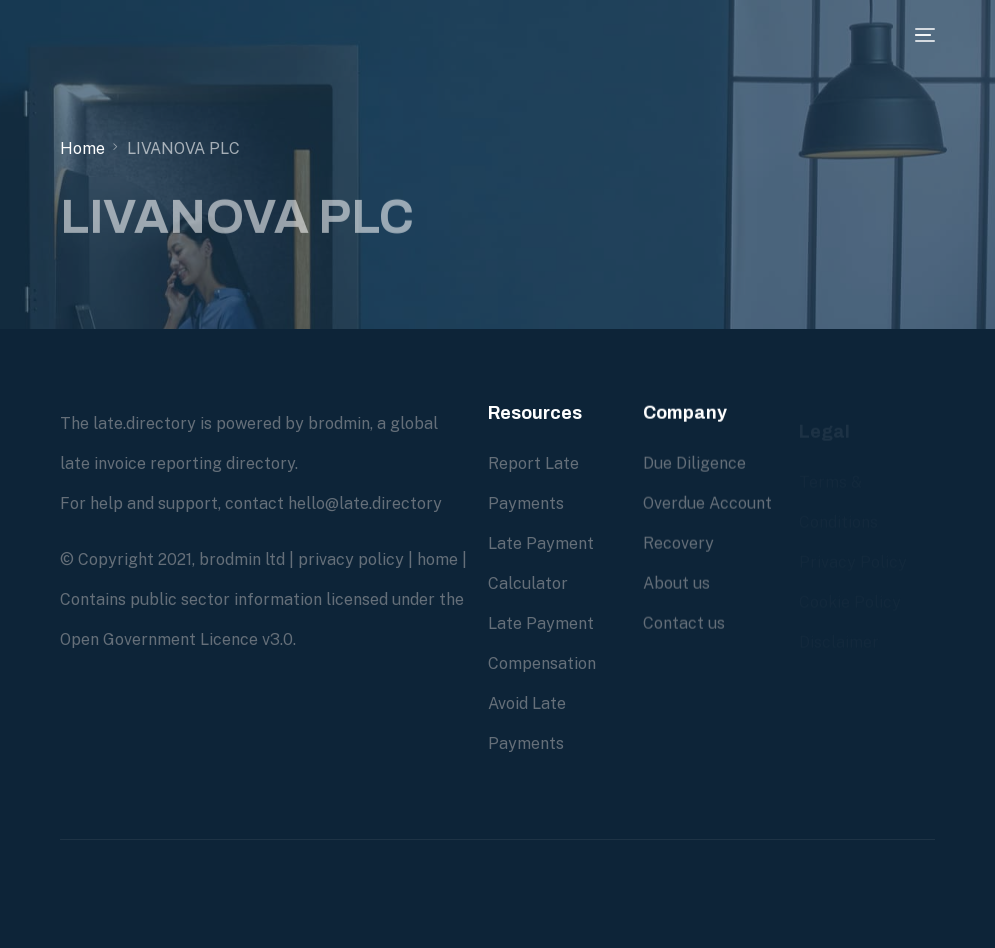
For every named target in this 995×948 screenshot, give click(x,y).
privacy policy (351, 559)
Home (82, 148)
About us (676, 583)
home (437, 559)
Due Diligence (694, 463)
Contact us (684, 623)
